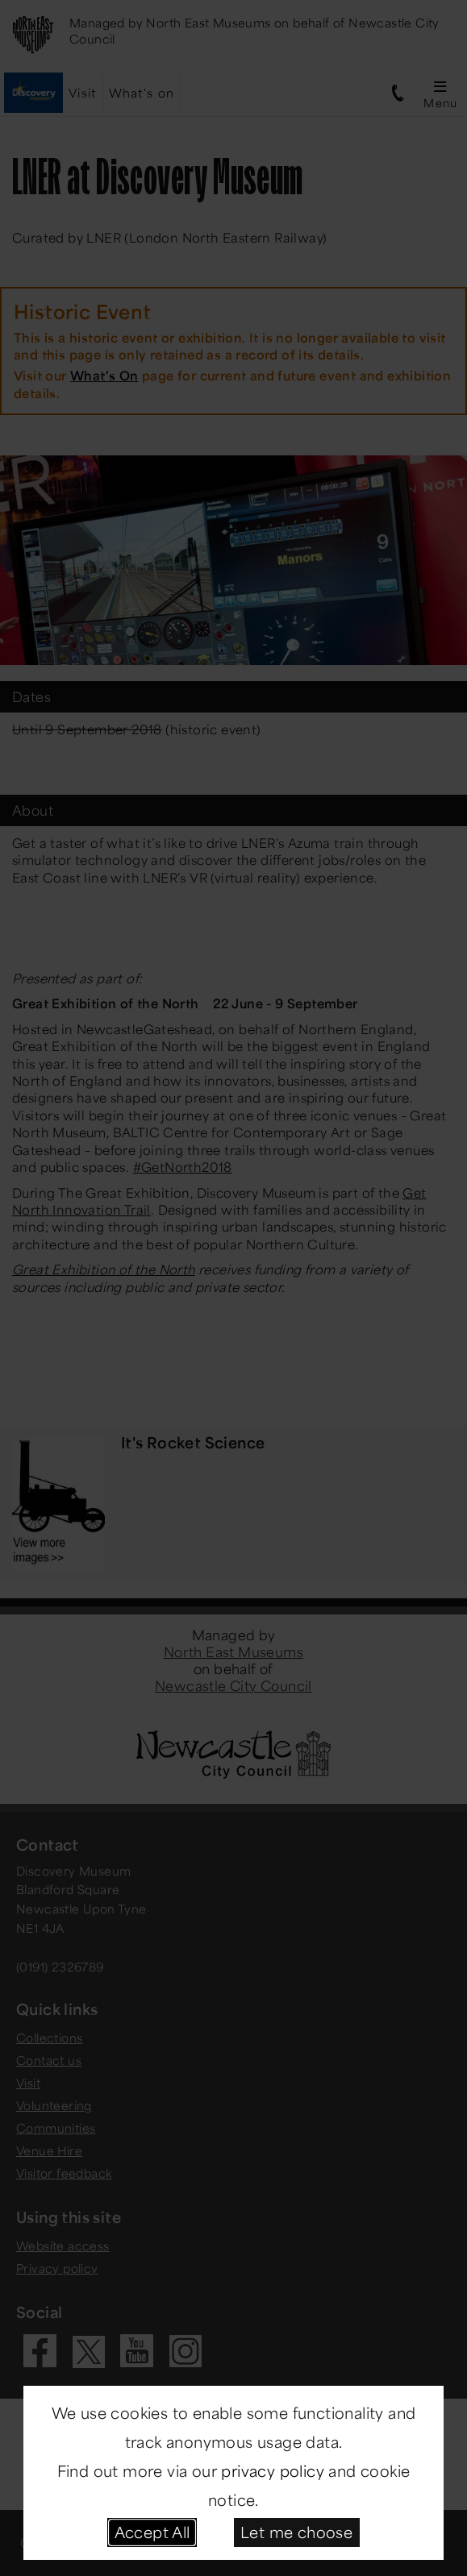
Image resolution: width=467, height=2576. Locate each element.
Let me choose (296, 2531)
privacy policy (272, 2470)
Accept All (152, 2531)
